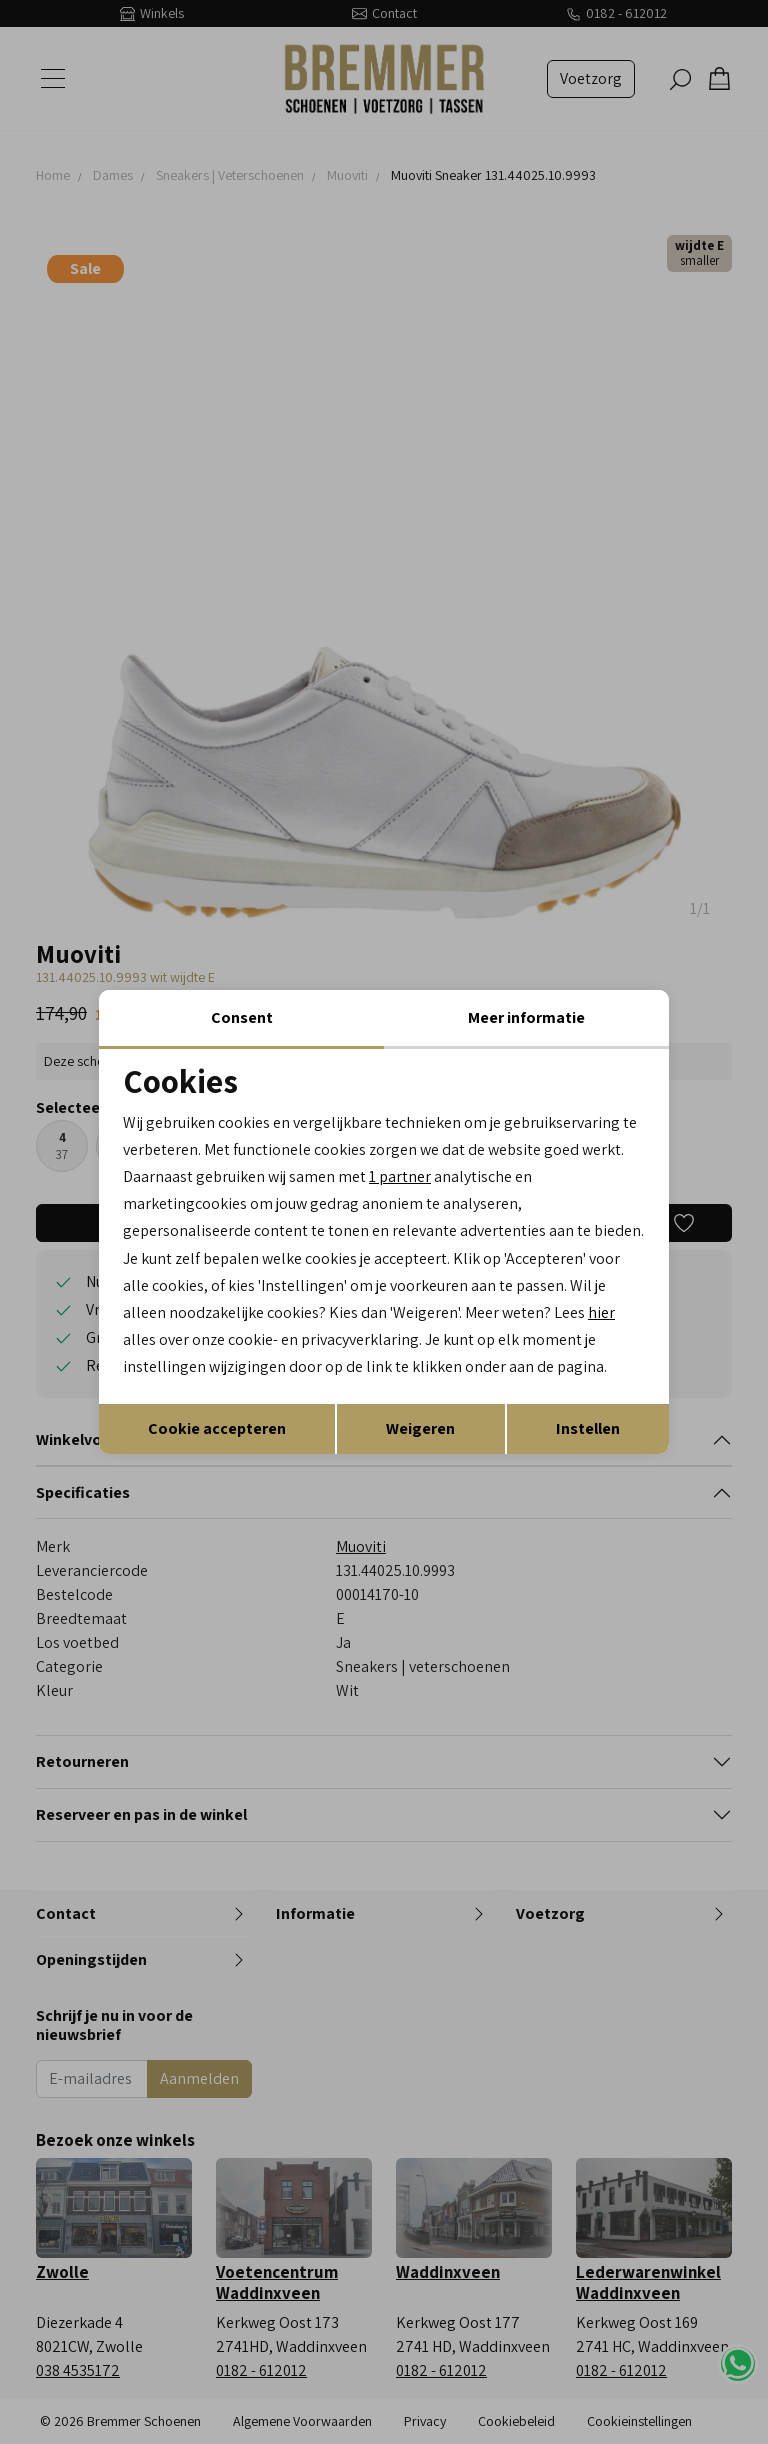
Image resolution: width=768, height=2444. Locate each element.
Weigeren (420, 1428)
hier (601, 1312)
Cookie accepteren (217, 1428)
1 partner (400, 1176)
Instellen (588, 1428)
